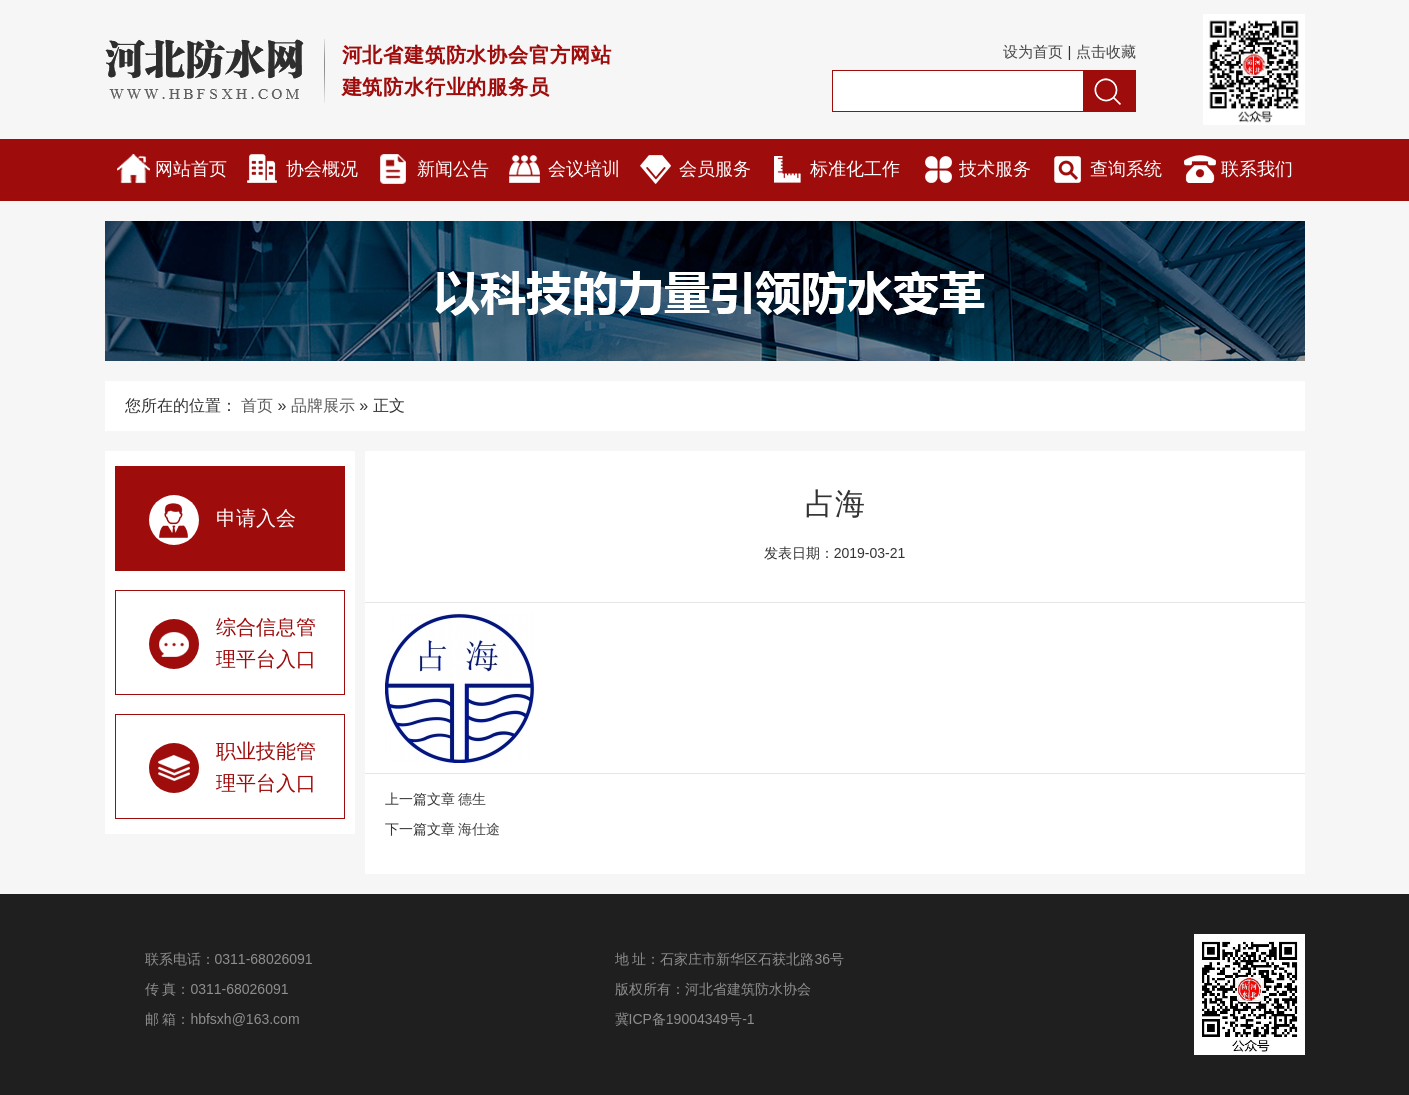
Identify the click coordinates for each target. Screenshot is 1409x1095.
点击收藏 (1106, 51)
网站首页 (191, 169)
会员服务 (715, 169)
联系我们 (1257, 169)
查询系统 (1126, 169)
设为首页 (1033, 51)
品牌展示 (323, 405)
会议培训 (584, 169)
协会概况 (322, 169)
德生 (472, 799)
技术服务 (995, 169)
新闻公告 (453, 169)
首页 (257, 405)
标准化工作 (855, 169)
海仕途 (479, 829)
